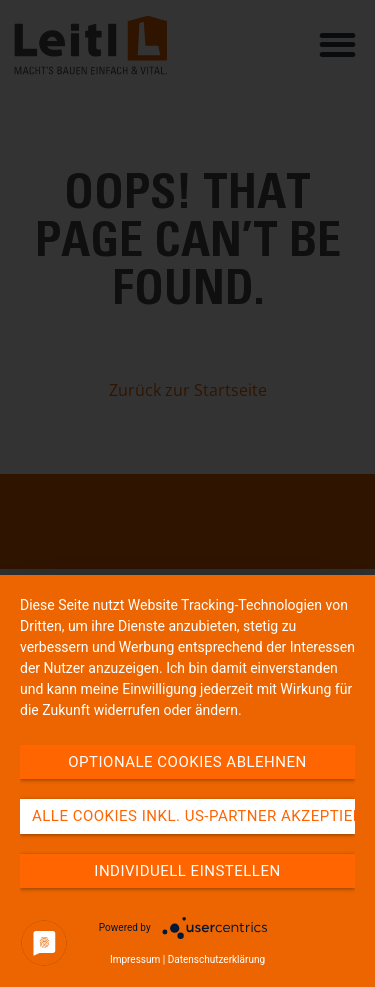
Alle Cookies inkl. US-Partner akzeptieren (193, 816)
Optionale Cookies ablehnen (187, 762)
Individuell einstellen (187, 871)
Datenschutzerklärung (216, 959)
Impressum (135, 959)
